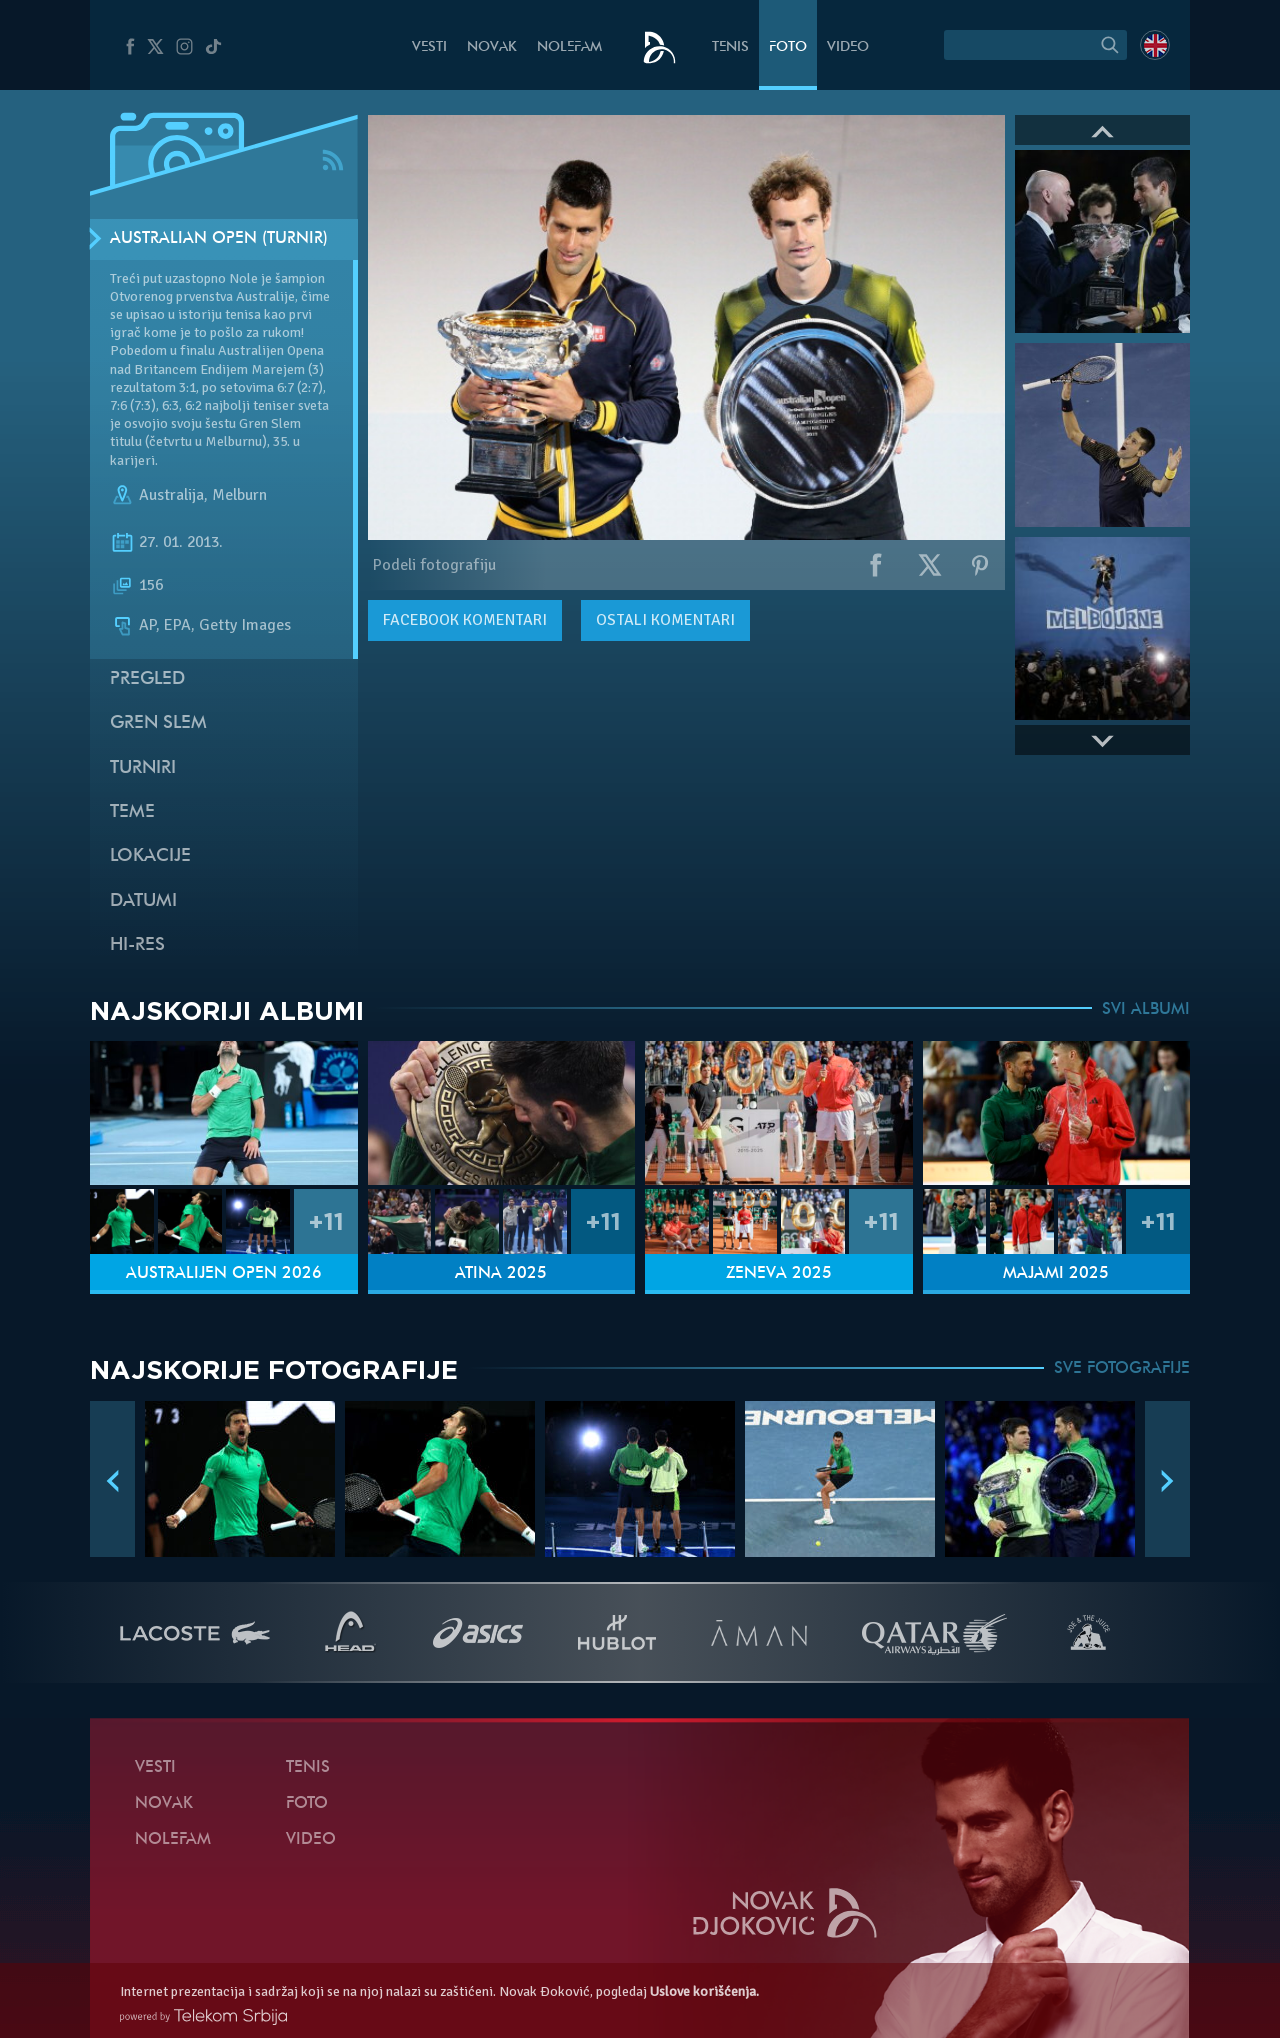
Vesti (429, 47)
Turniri (143, 768)
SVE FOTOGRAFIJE (1122, 1369)
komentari (465, 620)
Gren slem (158, 723)
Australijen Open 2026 (224, 1274)
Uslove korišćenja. (704, 1991)
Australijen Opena (271, 350)
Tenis (730, 47)
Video (848, 47)
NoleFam (569, 47)
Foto (788, 47)
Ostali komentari (665, 620)
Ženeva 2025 (779, 1274)
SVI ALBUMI (1146, 1010)
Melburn (239, 495)
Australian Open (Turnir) (219, 239)
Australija (171, 495)
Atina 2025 (501, 1274)
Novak (492, 47)
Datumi (143, 901)
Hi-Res (137, 945)
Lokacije (150, 856)
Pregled (147, 679)
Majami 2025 (1056, 1274)
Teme (132, 812)
